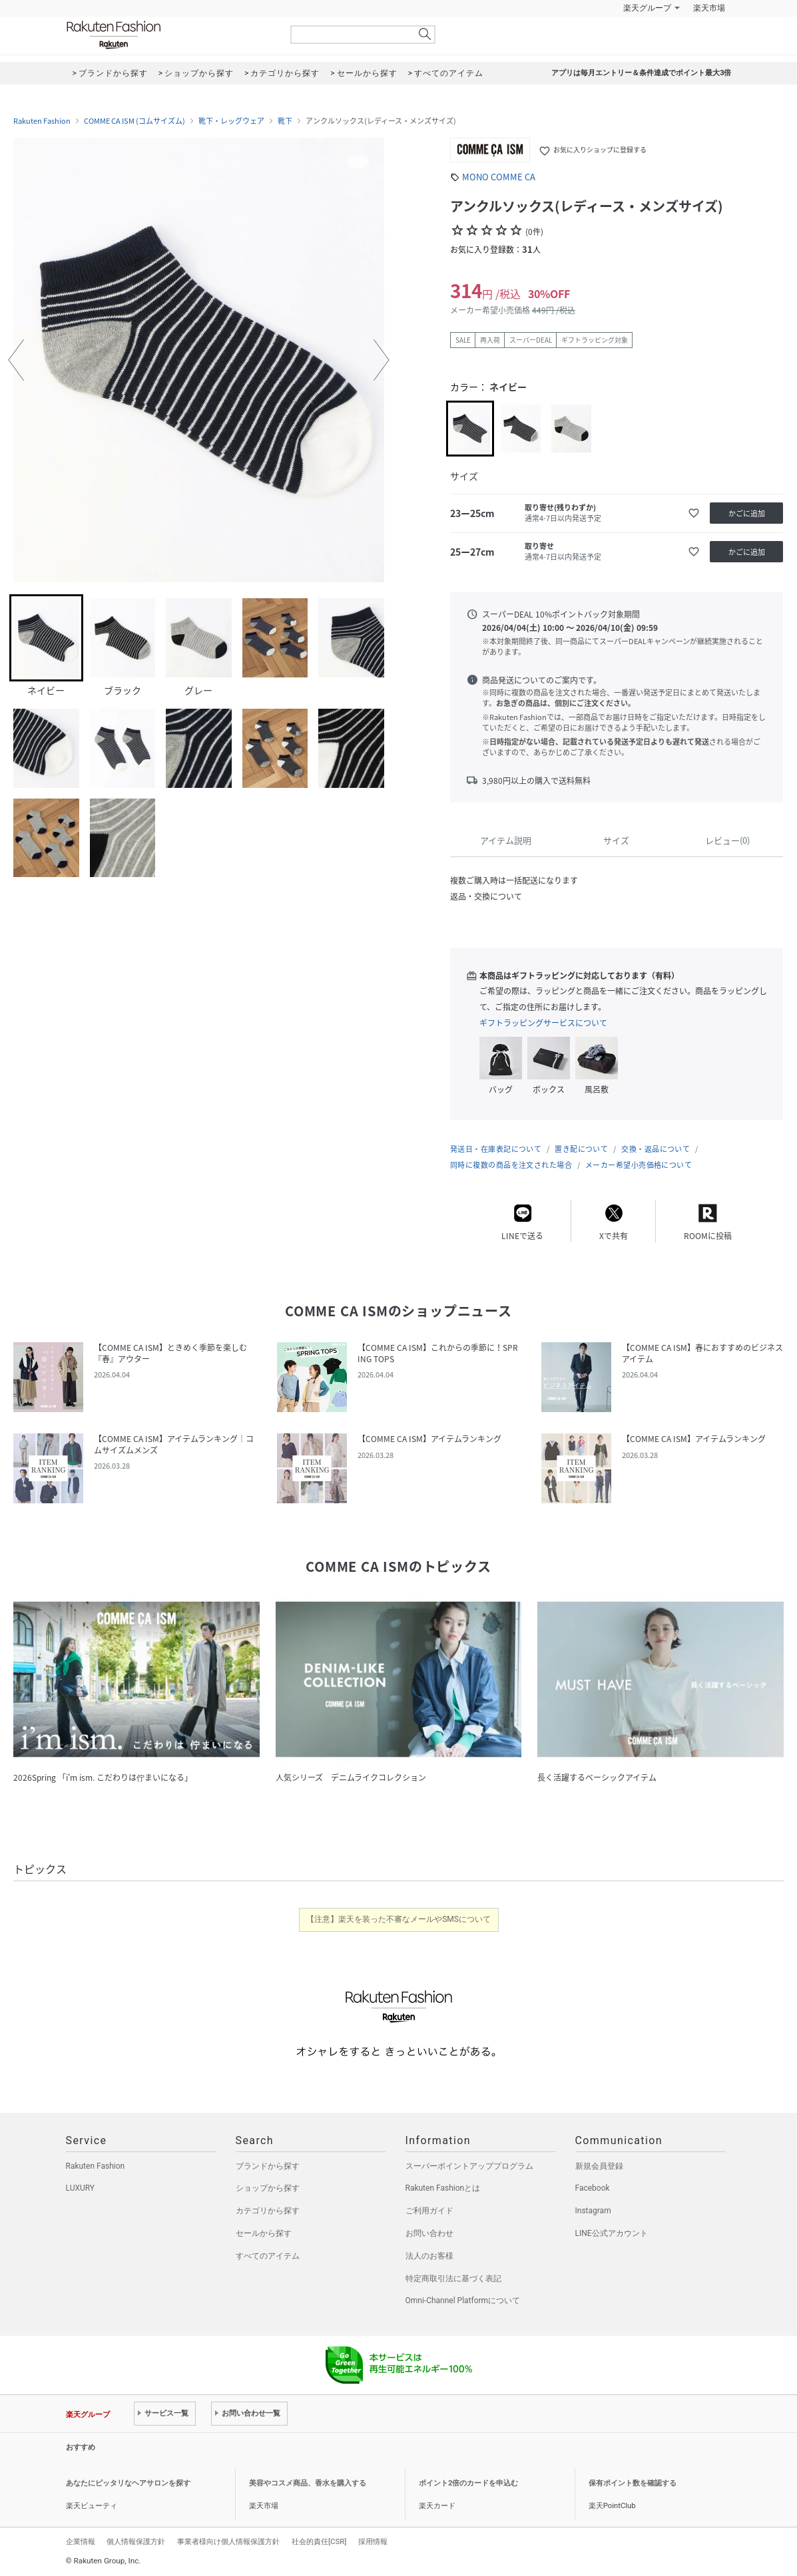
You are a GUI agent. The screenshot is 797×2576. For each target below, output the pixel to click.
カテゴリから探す (268, 2210)
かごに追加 (746, 513)
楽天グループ (647, 8)
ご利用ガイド (429, 2210)
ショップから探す (268, 2188)
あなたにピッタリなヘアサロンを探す (128, 2483)
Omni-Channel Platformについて (463, 2300)
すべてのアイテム (268, 2256)
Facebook (592, 2188)
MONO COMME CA (498, 176)
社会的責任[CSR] (319, 2541)
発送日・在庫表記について (495, 1149)
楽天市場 (709, 8)
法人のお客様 (429, 2256)
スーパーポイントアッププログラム (469, 2166)
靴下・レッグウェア (231, 121)
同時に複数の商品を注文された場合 (511, 1165)
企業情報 (80, 2541)
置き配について (581, 1149)
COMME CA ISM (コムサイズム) (134, 121)
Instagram (593, 2210)
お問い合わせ (429, 2233)
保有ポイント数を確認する (632, 2483)
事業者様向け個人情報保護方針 (228, 2541)
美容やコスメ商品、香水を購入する (307, 2483)
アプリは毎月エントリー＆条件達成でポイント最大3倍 (641, 73)
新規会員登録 (599, 2166)
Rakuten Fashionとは (443, 2188)
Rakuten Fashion (169, 35)
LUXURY (80, 2188)
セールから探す (264, 2233)
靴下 (285, 121)
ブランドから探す (268, 2166)
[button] (16, 360)
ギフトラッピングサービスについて (543, 1023)
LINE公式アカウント (611, 2233)
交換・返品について (655, 1149)
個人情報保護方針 (136, 2541)
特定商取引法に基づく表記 (453, 2278)
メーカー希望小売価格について (638, 1165)
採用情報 (373, 2541)
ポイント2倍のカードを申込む (468, 2483)
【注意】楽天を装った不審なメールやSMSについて (398, 1919)
